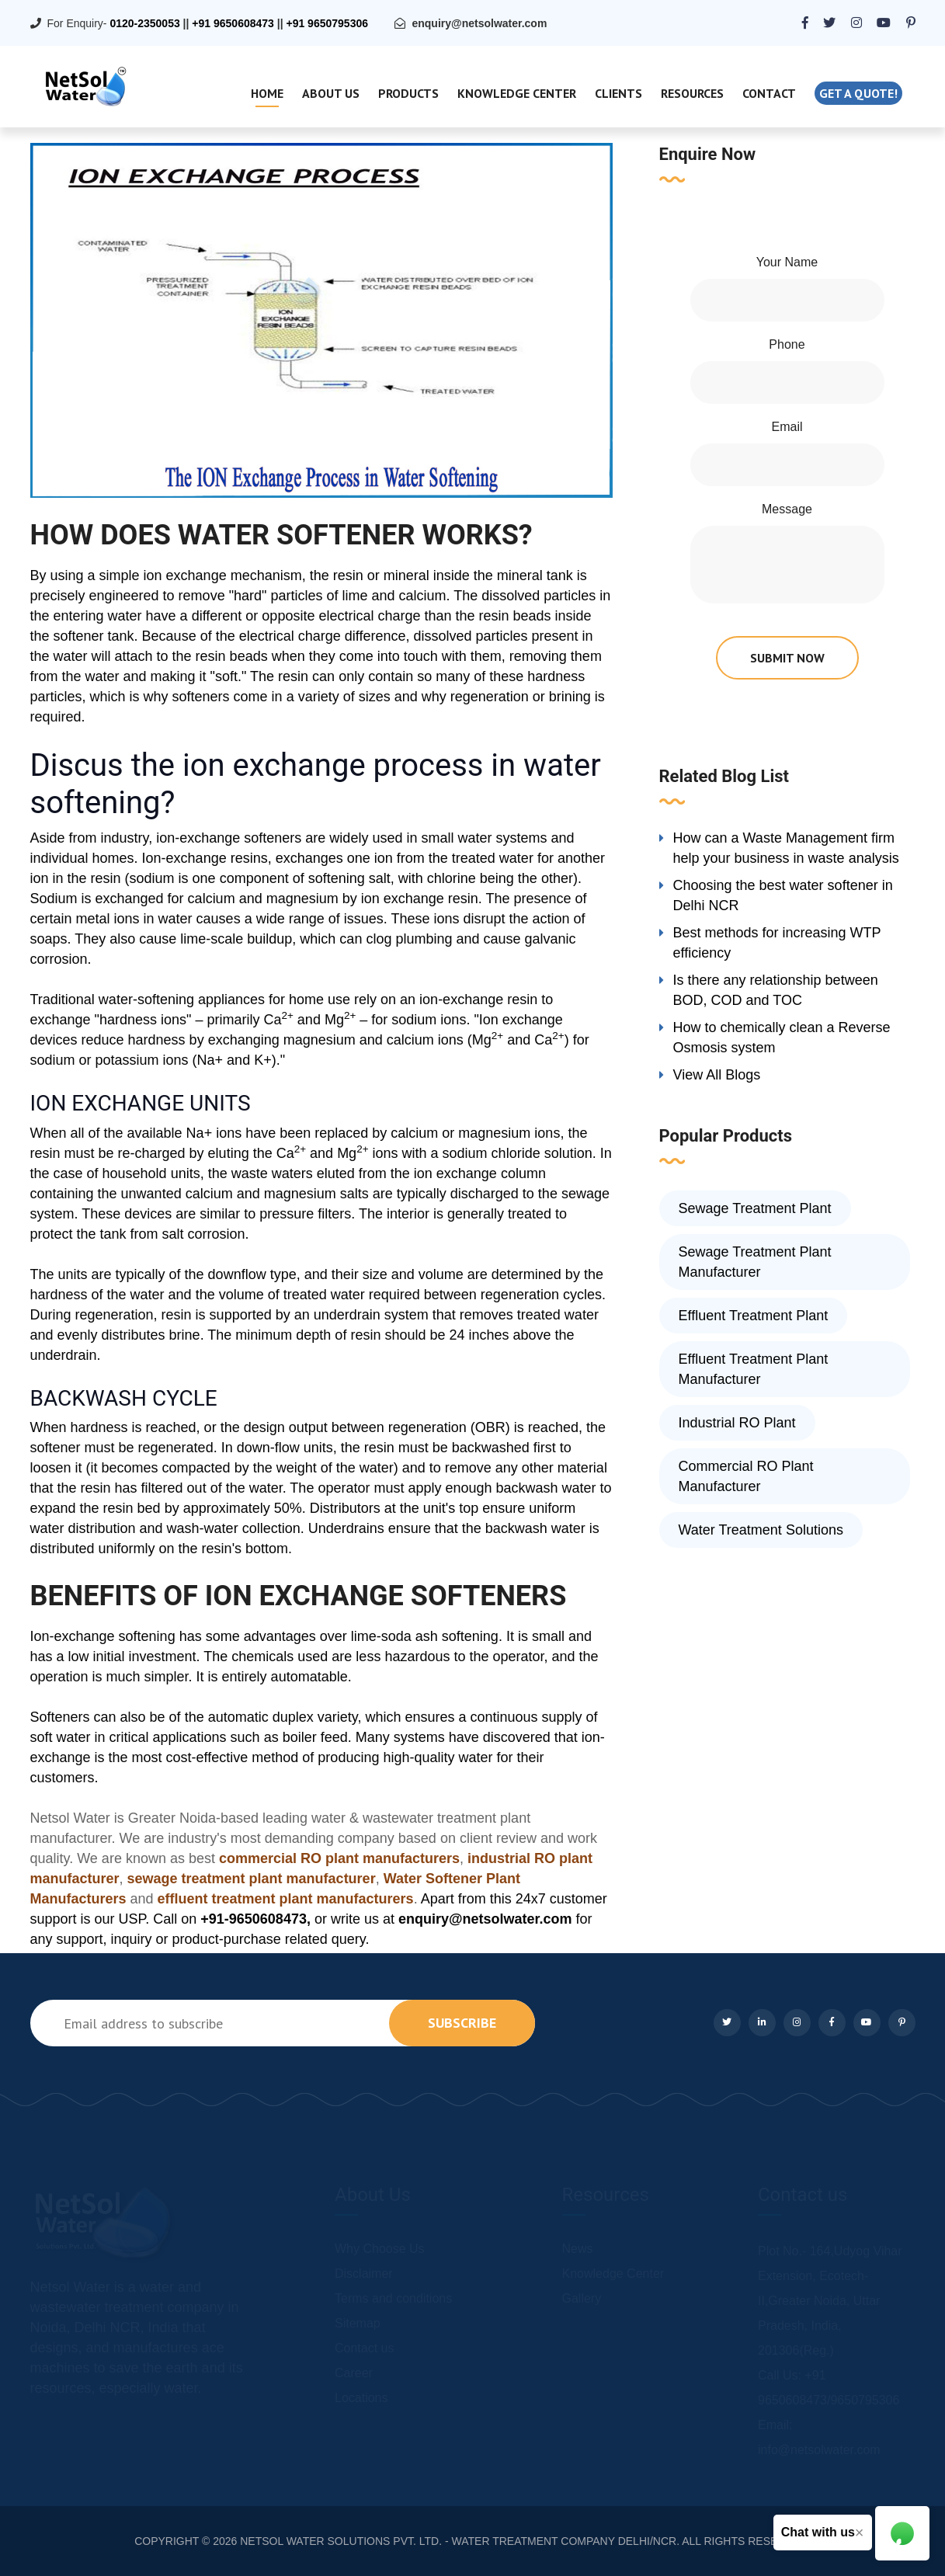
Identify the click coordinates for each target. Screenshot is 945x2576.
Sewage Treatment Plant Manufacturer (755, 1262)
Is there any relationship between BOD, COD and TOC (775, 990)
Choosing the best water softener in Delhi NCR (783, 895)
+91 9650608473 (233, 23)
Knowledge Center (516, 93)
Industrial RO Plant (737, 1423)
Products (408, 93)
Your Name (787, 262)
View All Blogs (717, 1075)
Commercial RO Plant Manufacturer (746, 1476)
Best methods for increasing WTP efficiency (777, 943)
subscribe (462, 2023)
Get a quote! (858, 93)
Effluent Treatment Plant (754, 1315)
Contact (769, 93)
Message (787, 509)
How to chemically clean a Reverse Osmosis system (782, 1037)
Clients (618, 93)
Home (267, 93)
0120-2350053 (144, 23)
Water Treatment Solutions (761, 1530)
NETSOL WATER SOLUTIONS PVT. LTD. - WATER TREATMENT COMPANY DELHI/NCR (458, 2541)
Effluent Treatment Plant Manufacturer (754, 1369)
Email (786, 426)
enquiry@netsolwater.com (479, 23)
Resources (692, 93)
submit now (787, 658)
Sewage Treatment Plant (755, 1208)
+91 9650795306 (327, 23)
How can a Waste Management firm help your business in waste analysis (786, 848)
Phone (786, 344)
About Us (331, 93)
